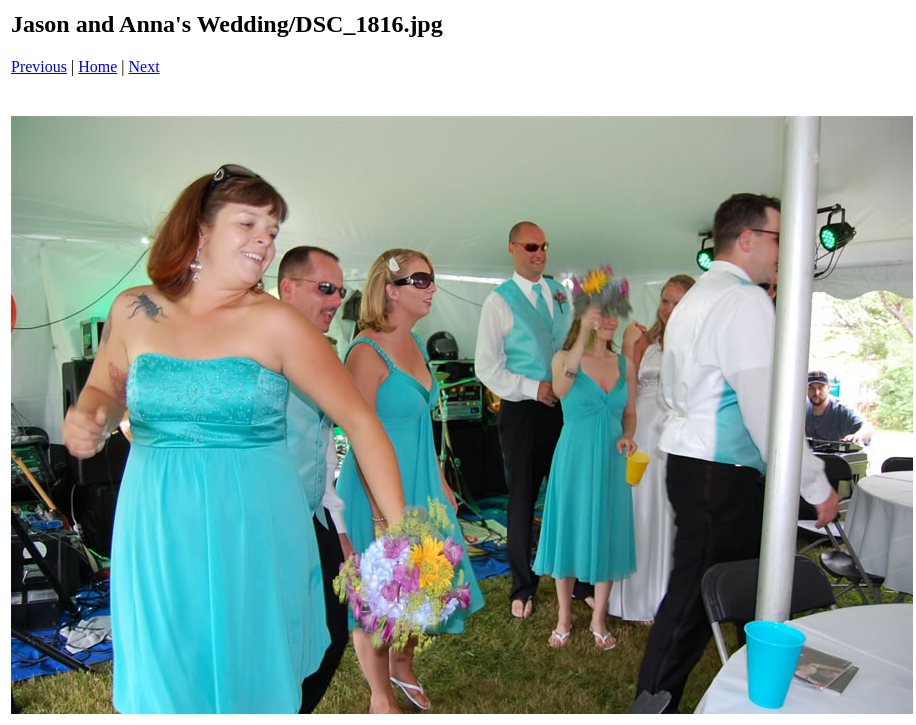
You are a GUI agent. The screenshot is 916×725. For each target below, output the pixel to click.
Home (97, 66)
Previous (39, 66)
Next (144, 66)
